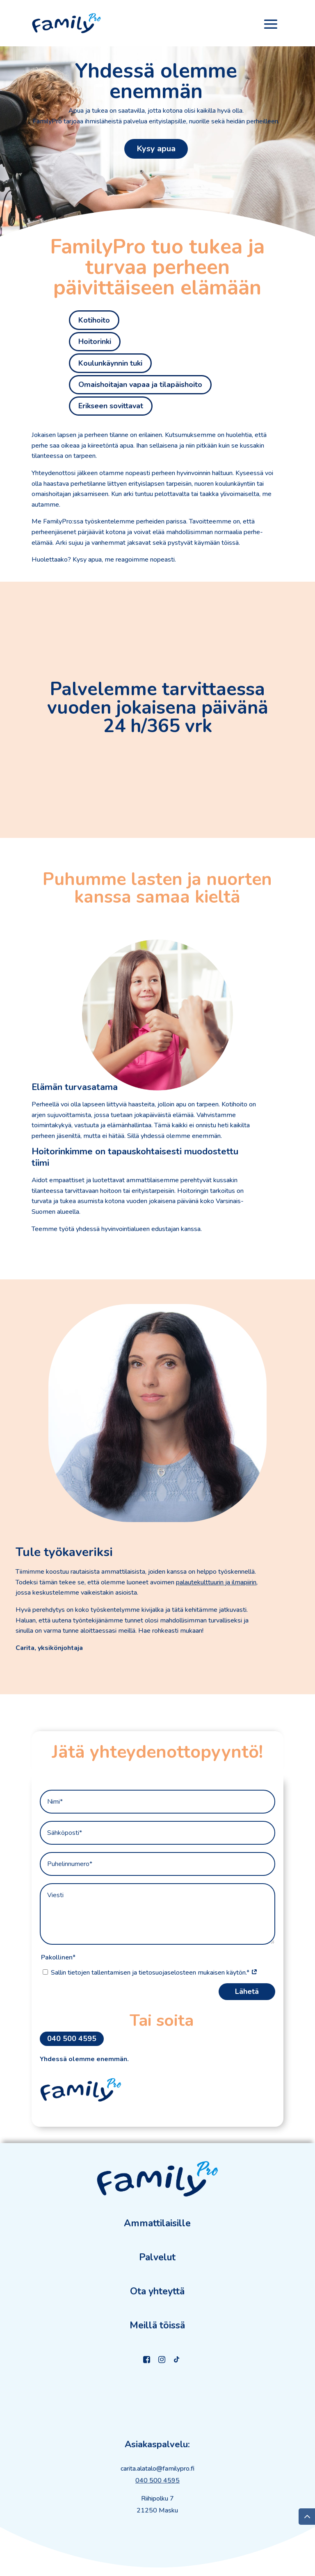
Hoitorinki (94, 341)
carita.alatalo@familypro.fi (157, 2468)
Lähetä (247, 1991)
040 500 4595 (71, 2039)
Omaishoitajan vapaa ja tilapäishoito (140, 384)
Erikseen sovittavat (110, 406)
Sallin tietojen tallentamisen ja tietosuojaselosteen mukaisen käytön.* (154, 1972)
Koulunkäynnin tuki (110, 363)
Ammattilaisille (157, 2223)
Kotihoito (94, 320)
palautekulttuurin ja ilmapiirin (216, 1582)
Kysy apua (156, 148)
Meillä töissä (157, 2325)
